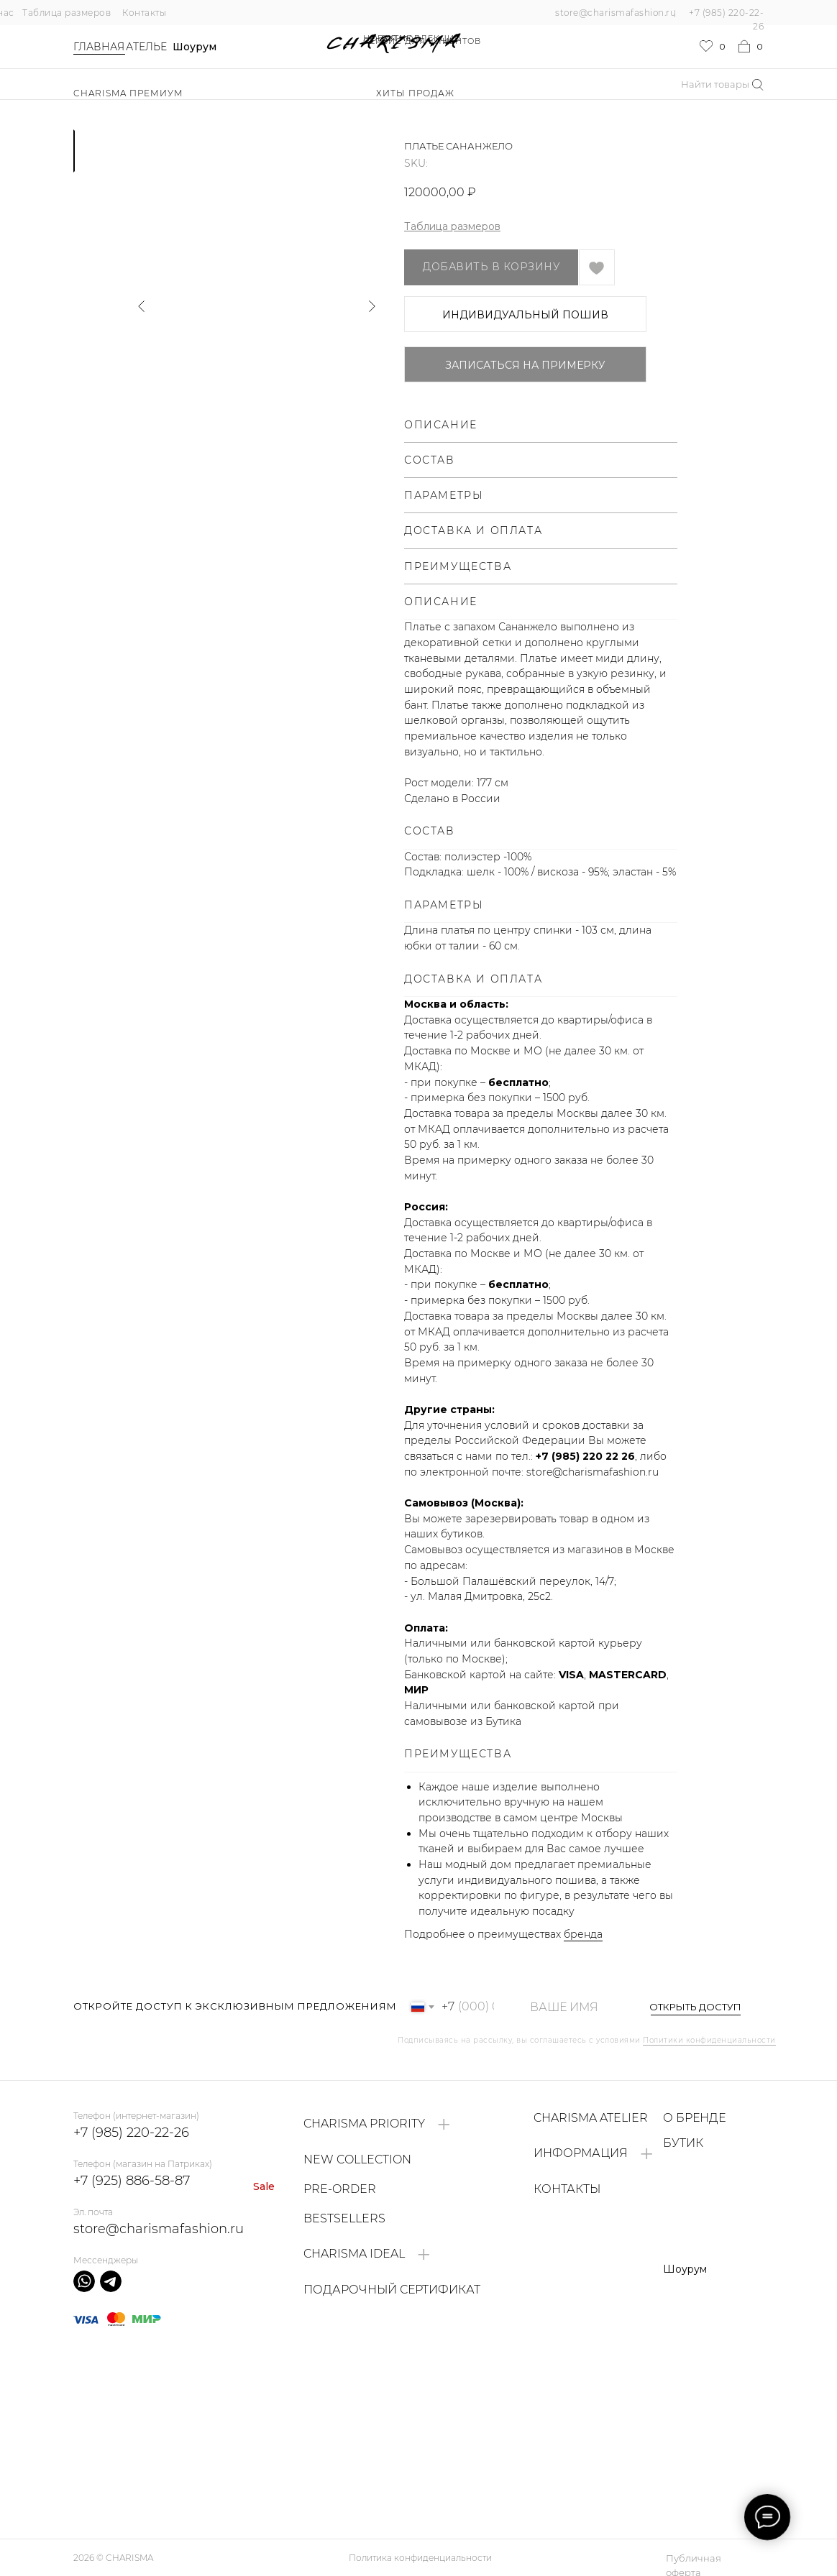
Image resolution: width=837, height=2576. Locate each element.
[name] (571, 2007)
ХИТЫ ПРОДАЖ (415, 93)
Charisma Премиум (128, 93)
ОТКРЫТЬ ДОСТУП (695, 2006)
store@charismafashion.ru (615, 12)
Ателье (146, 46)
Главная (98, 46)
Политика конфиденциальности (420, 2557)
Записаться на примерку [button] (525, 365)
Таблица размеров (66, 12)
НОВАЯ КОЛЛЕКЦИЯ (412, 38)
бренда (583, 1934)
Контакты (144, 12)
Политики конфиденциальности (709, 2040)
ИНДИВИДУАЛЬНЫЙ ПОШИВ (525, 314)
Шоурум (194, 46)
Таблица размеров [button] (452, 226)
